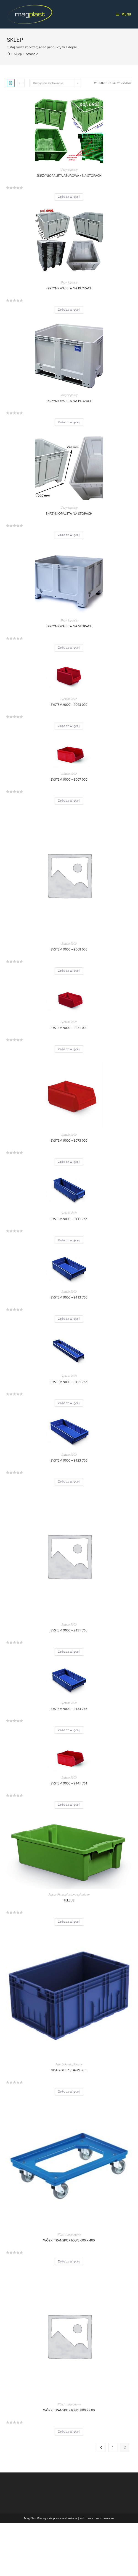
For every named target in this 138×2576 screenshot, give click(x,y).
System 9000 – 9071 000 (69, 1028)
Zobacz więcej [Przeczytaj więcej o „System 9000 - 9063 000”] (69, 726)
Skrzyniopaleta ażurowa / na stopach (68, 175)
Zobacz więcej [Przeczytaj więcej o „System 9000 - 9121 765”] (69, 1403)
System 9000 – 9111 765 (69, 1219)
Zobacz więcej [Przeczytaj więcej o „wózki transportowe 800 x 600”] (69, 2431)
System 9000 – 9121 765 (69, 1382)
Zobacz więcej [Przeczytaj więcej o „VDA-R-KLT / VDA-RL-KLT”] (69, 2091)
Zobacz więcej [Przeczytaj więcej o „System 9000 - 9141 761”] (69, 1805)
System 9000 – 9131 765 (69, 1630)
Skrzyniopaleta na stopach (69, 513)
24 (113, 83)
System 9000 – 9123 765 (69, 1460)
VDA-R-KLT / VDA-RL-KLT (69, 2070)
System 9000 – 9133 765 (69, 1708)
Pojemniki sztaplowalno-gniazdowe (69, 1894)
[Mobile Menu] (121, 14)
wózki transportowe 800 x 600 (69, 2410)
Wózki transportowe (69, 2234)
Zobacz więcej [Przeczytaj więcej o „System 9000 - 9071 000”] (69, 1049)
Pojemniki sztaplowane (69, 2064)
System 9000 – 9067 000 (69, 779)
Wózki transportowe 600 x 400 (69, 2240)
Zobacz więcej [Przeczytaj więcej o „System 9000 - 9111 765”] (69, 1240)
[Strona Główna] (8, 54)
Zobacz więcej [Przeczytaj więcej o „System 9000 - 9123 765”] (69, 1481)
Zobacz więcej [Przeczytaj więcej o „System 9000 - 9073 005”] (69, 1162)
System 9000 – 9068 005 (69, 949)
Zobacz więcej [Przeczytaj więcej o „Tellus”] (69, 1922)
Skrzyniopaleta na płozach (69, 288)
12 (107, 83)
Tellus (69, 1900)
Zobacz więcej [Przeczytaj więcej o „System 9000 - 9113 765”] (69, 1319)
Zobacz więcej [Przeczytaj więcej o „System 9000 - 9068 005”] (69, 971)
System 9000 (69, 699)
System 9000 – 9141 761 (69, 1783)
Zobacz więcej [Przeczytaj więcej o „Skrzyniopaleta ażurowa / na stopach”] (69, 197)
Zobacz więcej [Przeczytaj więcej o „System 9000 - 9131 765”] (69, 1652)
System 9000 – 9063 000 (69, 704)
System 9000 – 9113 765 (69, 1297)
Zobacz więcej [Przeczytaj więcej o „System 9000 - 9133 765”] (69, 1730)
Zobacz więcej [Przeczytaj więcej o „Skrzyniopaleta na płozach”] (69, 310)
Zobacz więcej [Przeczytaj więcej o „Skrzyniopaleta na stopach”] (69, 535)
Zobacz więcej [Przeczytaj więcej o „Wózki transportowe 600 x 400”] (69, 2261)
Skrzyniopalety (69, 170)
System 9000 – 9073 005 (69, 1140)
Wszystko (124, 83)
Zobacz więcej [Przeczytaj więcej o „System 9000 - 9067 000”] (69, 800)
